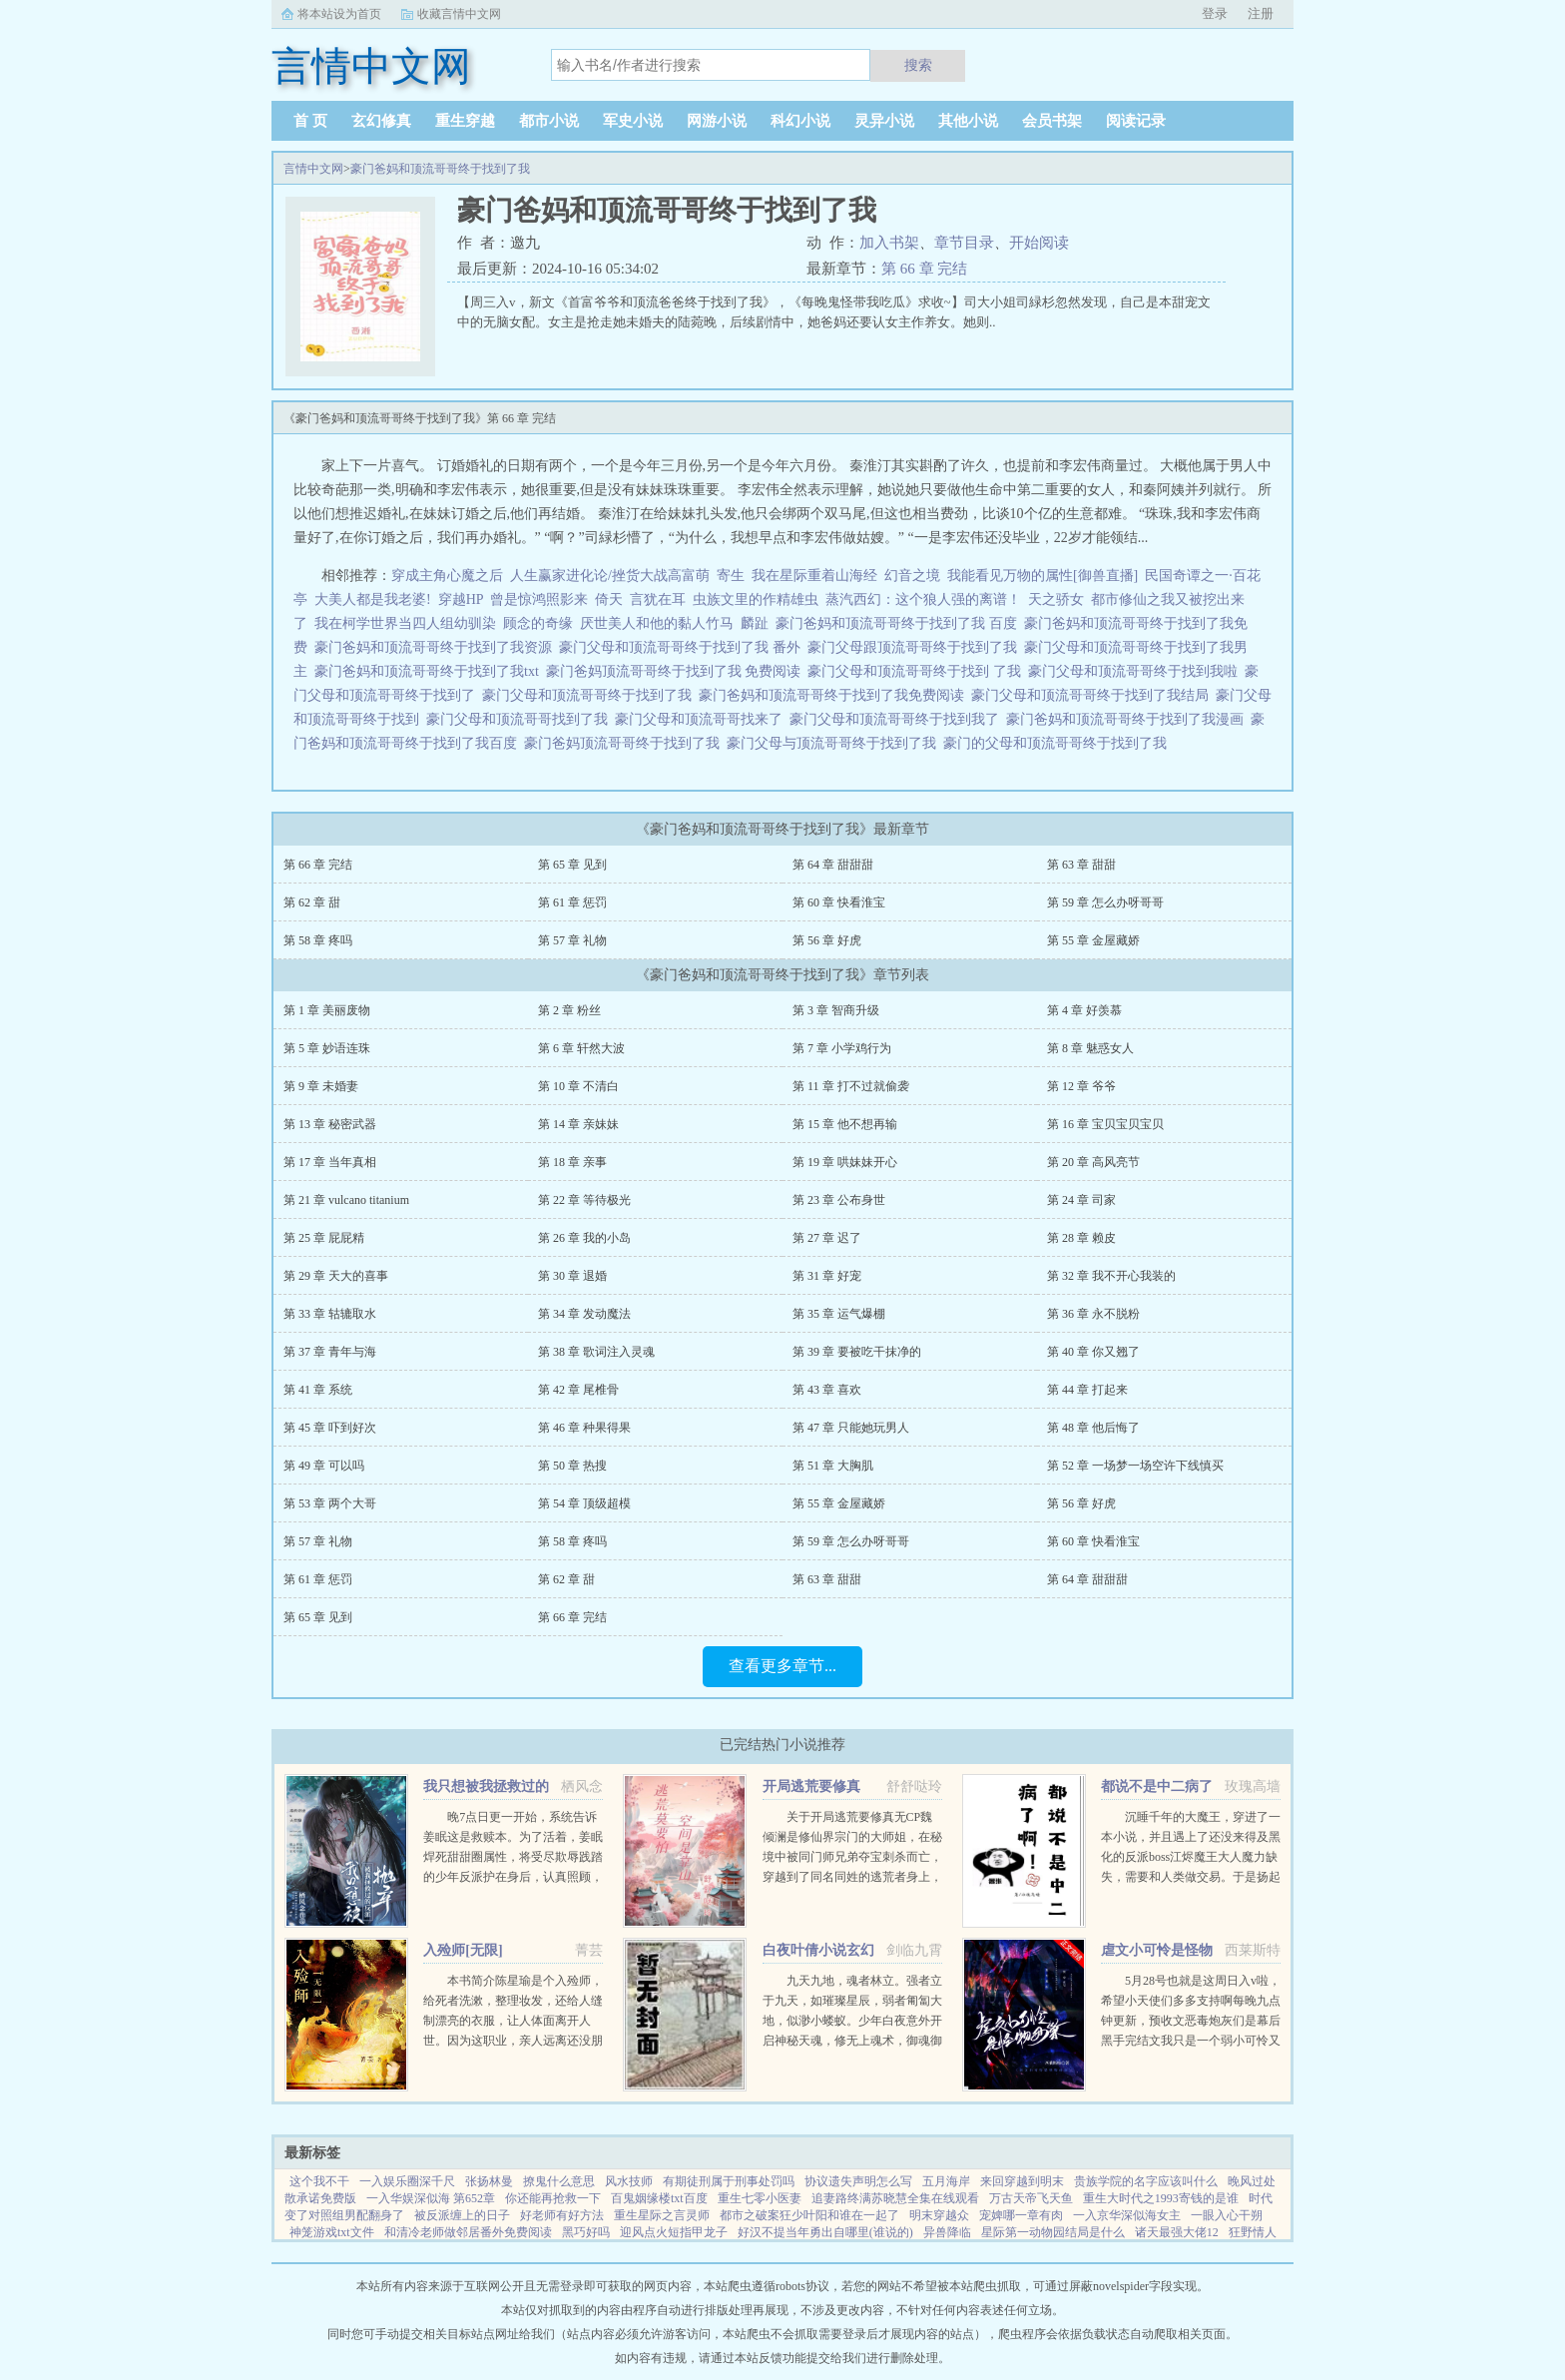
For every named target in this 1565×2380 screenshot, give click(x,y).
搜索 (918, 65)
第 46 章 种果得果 (584, 1428)
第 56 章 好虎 (826, 940)
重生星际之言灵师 (662, 2215)
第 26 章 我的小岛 (584, 1238)
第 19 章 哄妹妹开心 (844, 1162)
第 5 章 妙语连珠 (326, 1048)
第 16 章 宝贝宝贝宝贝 (1105, 1124)
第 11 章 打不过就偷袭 (850, 1086)
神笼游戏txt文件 (331, 2232)
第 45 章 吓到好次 (329, 1428)
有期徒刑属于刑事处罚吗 (728, 2181)
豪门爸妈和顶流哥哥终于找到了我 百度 (900, 623)
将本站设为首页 (339, 14)
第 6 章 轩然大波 (581, 1048)
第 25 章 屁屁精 (323, 1238)
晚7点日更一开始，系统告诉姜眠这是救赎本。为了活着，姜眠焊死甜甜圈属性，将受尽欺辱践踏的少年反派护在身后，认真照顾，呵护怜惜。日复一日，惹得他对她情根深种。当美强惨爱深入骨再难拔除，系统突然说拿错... (513, 1877)
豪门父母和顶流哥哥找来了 (702, 719)
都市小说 (549, 121)
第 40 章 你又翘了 (1093, 1352)
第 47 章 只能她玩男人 (850, 1428)
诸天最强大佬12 (1177, 2232)
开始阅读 (1039, 243)
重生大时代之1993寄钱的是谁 (1161, 2198)
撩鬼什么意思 (559, 2181)
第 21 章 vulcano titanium (346, 1200)
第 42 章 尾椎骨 (578, 1390)
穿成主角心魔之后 (447, 575)
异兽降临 (947, 2232)
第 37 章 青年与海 (329, 1352)
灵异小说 (884, 121)
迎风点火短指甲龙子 (674, 2232)
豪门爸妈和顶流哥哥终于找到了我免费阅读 (835, 695)
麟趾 (755, 623)
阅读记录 (1136, 121)
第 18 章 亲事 (572, 1162)
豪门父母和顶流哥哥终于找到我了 (897, 719)
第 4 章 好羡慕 (1084, 1010)
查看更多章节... (782, 1665)
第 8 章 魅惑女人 (1090, 1048)
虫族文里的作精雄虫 (755, 599)
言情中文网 (313, 169)
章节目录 (964, 243)
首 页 (310, 121)
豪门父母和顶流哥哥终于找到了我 (590, 695)
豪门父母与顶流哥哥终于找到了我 (835, 743)
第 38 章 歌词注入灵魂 (596, 1352)
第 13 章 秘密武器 (329, 1124)
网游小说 (717, 121)
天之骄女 (1056, 599)
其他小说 (968, 121)
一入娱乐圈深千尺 (407, 2181)
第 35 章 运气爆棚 (838, 1314)
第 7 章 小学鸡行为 (841, 1048)
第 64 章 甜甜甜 (832, 865)
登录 (1215, 13)
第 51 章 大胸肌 (832, 1466)
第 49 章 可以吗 (323, 1466)
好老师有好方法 (562, 2215)
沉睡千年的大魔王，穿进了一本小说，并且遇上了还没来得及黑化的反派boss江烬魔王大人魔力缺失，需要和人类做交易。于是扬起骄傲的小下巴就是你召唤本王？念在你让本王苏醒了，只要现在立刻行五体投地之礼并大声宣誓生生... (1191, 1877)
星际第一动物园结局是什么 (1053, 2232)
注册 (1261, 13)
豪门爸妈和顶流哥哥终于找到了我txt (430, 671)
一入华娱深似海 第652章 (430, 2198)
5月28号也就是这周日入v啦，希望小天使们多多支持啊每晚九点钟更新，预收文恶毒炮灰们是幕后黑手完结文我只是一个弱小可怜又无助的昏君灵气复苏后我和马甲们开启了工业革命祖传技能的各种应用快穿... (1191, 2040)
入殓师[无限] (462, 1950)
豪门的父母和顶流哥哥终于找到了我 (1058, 743)
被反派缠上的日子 (462, 2215)
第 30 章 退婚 (572, 1276)
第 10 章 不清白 (578, 1086)
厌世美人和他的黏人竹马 (657, 623)
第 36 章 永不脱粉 (1093, 1314)
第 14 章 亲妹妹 (578, 1124)
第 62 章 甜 (311, 902)
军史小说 (633, 121)
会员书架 (1052, 121)
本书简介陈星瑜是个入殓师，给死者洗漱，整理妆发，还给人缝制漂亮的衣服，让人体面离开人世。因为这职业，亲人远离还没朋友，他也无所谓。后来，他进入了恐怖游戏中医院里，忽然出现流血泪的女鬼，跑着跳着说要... (513, 2040)
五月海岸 (946, 2181)
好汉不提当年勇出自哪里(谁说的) (825, 2232)
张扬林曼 (489, 2181)
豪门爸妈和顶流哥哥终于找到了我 (440, 169)
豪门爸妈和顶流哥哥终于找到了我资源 (436, 647)
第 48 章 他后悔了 (1093, 1428)
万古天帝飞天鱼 (1031, 2198)
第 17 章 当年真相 (329, 1162)
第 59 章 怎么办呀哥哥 (1105, 902)
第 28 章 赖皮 (1081, 1238)
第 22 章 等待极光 (584, 1200)
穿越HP (460, 599)
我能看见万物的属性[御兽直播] (1042, 575)
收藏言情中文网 (459, 14)
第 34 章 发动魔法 (584, 1314)
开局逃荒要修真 (811, 1786)
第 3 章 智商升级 (835, 1010)
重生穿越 (465, 121)
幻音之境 (912, 575)
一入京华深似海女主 (1127, 2215)
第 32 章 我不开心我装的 (1111, 1276)
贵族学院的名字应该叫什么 (1146, 2181)
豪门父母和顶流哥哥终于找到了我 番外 (683, 647)
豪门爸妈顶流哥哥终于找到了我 (625, 743)
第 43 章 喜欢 (826, 1390)
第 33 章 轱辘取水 (329, 1314)
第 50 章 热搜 (572, 1466)
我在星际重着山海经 (814, 575)
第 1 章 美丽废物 (326, 1010)
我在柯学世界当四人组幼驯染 (405, 623)
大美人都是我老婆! (372, 599)
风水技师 (629, 2181)
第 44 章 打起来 (1087, 1390)
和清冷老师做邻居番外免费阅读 (468, 2232)
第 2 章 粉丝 (569, 1010)
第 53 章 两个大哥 (329, 1503)
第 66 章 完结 (924, 269)
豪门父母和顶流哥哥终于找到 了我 (917, 671)
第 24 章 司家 (1081, 1200)
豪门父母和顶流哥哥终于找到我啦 (1136, 671)
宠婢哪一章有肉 (1021, 2215)
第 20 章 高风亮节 (1093, 1162)
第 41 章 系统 (317, 1390)
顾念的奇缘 (538, 623)
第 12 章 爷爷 (1081, 1086)
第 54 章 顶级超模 (584, 1503)
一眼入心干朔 (1227, 2215)
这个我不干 (319, 2181)
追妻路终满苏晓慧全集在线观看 (895, 2198)
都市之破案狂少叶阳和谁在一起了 (809, 2215)
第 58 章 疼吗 (317, 940)
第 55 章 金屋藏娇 (1093, 940)
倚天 (609, 599)
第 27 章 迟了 (826, 1238)
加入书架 (889, 243)
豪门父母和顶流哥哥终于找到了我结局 (1093, 695)
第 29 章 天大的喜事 (335, 1276)
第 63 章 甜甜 (1081, 865)
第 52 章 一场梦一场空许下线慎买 (1135, 1466)
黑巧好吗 (586, 2232)
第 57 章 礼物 (572, 940)
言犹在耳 (658, 599)
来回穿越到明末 (1022, 2181)
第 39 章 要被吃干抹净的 (856, 1352)
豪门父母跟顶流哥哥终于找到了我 (915, 647)
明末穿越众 (939, 2215)
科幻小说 (800, 121)
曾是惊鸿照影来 (539, 599)
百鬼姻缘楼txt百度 (659, 2198)
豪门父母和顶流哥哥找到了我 (520, 719)
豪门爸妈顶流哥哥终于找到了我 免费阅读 (677, 671)
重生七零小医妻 (759, 2198)
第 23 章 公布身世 (838, 1200)
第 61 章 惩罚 (572, 902)
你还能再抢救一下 (553, 2198)
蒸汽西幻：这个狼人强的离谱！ (923, 599)
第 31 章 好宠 (826, 1276)
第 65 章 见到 (572, 865)
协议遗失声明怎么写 (858, 2181)
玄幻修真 (381, 121)
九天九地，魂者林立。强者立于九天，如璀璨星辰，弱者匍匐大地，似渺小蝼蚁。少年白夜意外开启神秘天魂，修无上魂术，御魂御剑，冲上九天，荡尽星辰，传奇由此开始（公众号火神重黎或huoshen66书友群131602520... (852, 2040)
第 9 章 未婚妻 (320, 1086)
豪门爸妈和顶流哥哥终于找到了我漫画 (1128, 719)
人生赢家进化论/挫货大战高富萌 (610, 575)
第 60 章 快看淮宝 (838, 902)
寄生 (731, 575)
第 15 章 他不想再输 (844, 1124)
